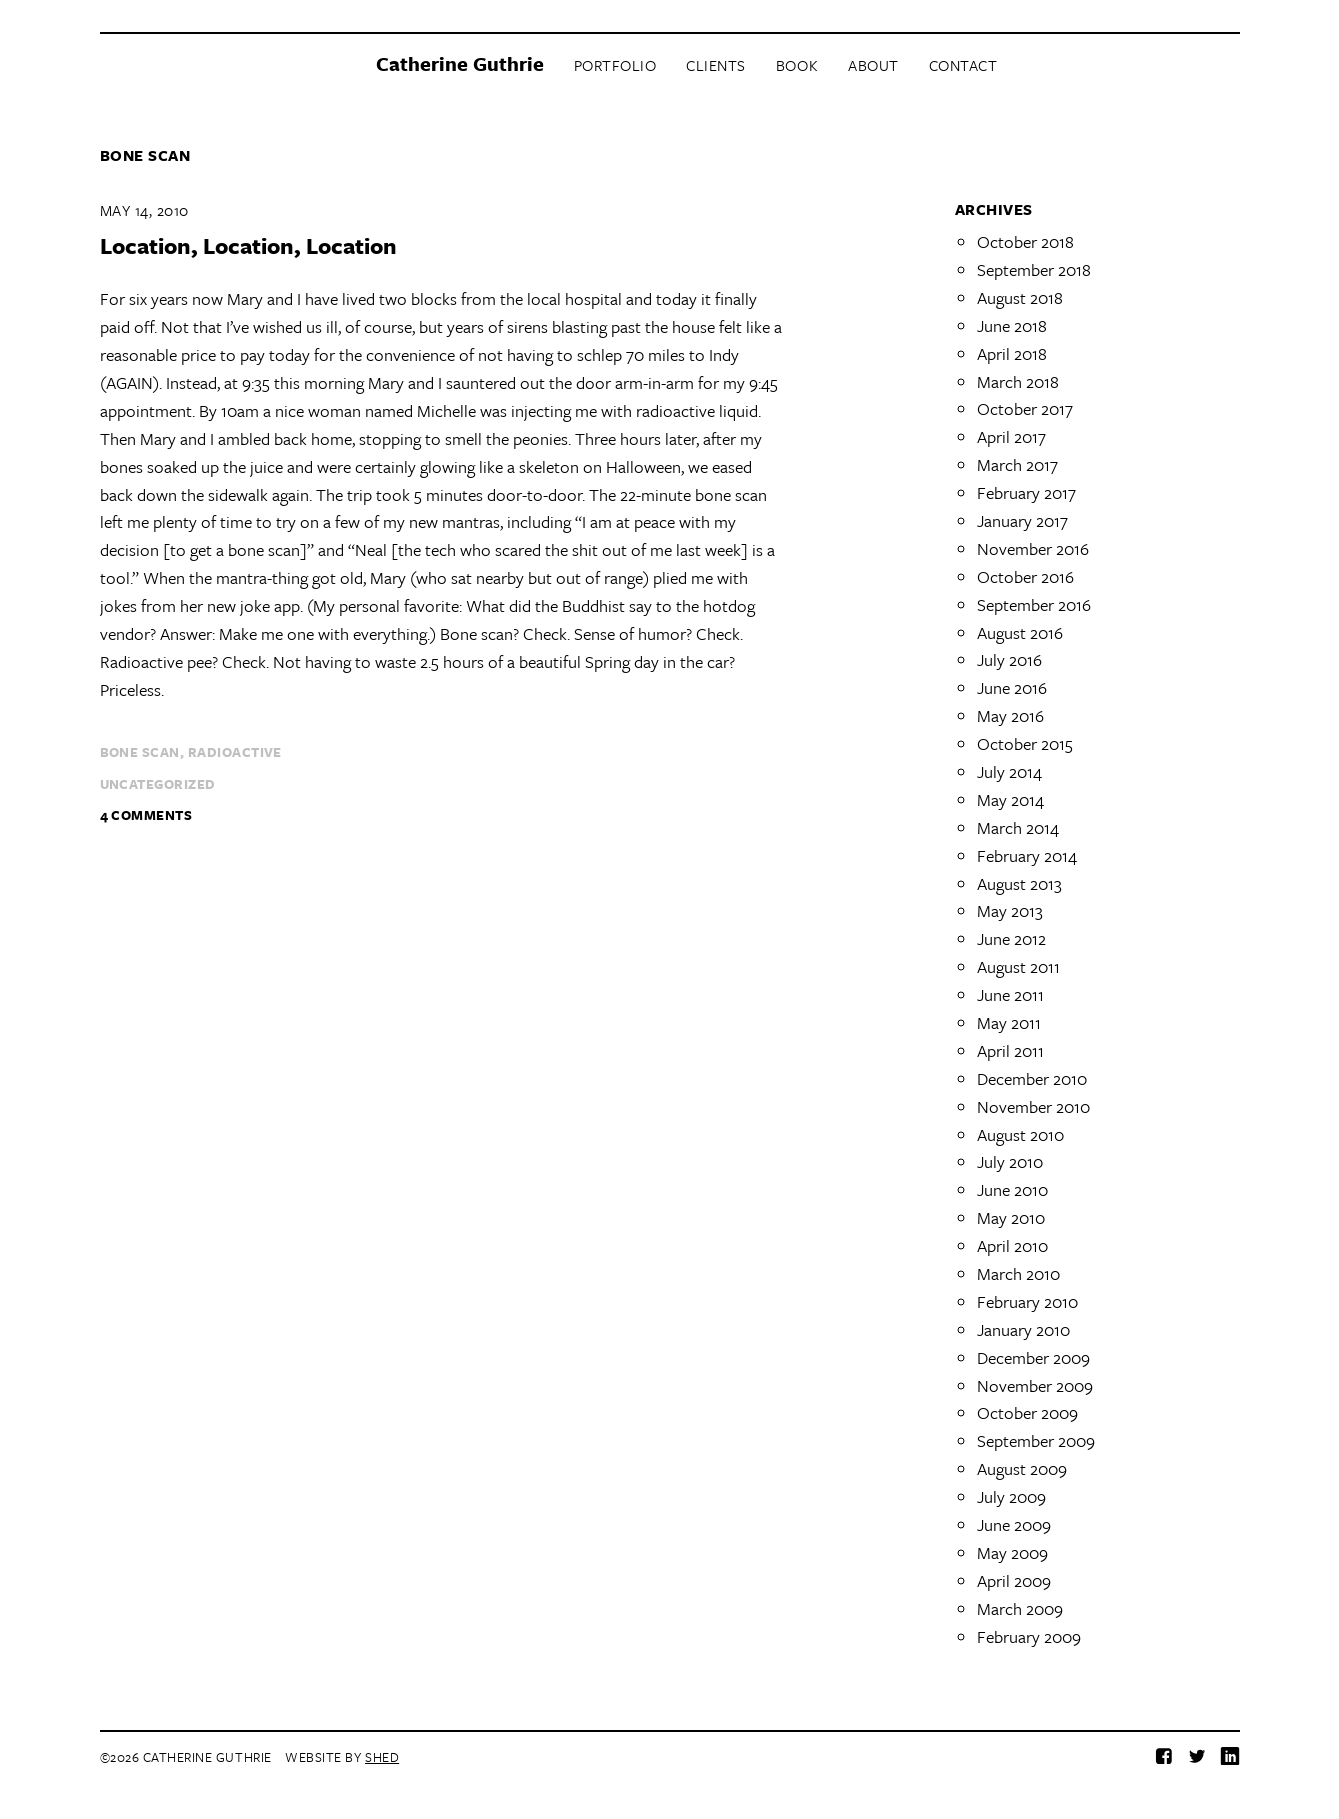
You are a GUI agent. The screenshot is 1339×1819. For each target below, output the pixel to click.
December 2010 (1032, 1078)
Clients (716, 65)
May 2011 (1009, 1022)
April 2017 (1011, 436)
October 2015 (1025, 743)
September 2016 (1034, 604)
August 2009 (1022, 1468)
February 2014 (1027, 855)
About (873, 65)
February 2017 (1026, 492)
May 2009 (1012, 1552)
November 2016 (1033, 548)
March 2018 (1018, 381)
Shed (382, 1757)
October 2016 (1025, 576)
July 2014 (1009, 771)
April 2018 (1012, 353)
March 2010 (1018, 1273)
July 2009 (1011, 1496)
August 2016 (1020, 632)
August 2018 (1020, 297)
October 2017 (1025, 408)
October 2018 (1025, 241)
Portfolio (615, 65)
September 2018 (1034, 269)
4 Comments (146, 815)
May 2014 (1010, 799)
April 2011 (1010, 1050)
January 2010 (1023, 1329)
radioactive (235, 752)
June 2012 (1011, 938)
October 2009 (1027, 1412)
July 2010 (1010, 1161)
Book (797, 65)
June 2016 (1012, 687)
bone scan (140, 752)
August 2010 (1020, 1134)
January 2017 (1022, 520)
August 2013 (1019, 883)
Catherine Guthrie (460, 63)
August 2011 (1018, 966)
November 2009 (1035, 1385)
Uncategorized (158, 784)
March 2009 (1020, 1608)
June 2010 (1012, 1189)
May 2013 (1010, 910)
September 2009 (1036, 1440)
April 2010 (1012, 1245)
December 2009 (1033, 1357)
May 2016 (1010, 715)
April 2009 (1014, 1580)
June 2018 (1012, 325)
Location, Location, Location (248, 245)
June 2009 (1014, 1524)
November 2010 (1033, 1106)
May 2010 (1011, 1217)
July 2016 (1009, 659)
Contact (963, 65)
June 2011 (1010, 994)
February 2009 (1029, 1636)
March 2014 (1018, 827)
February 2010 (1027, 1301)
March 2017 (1017, 464)
